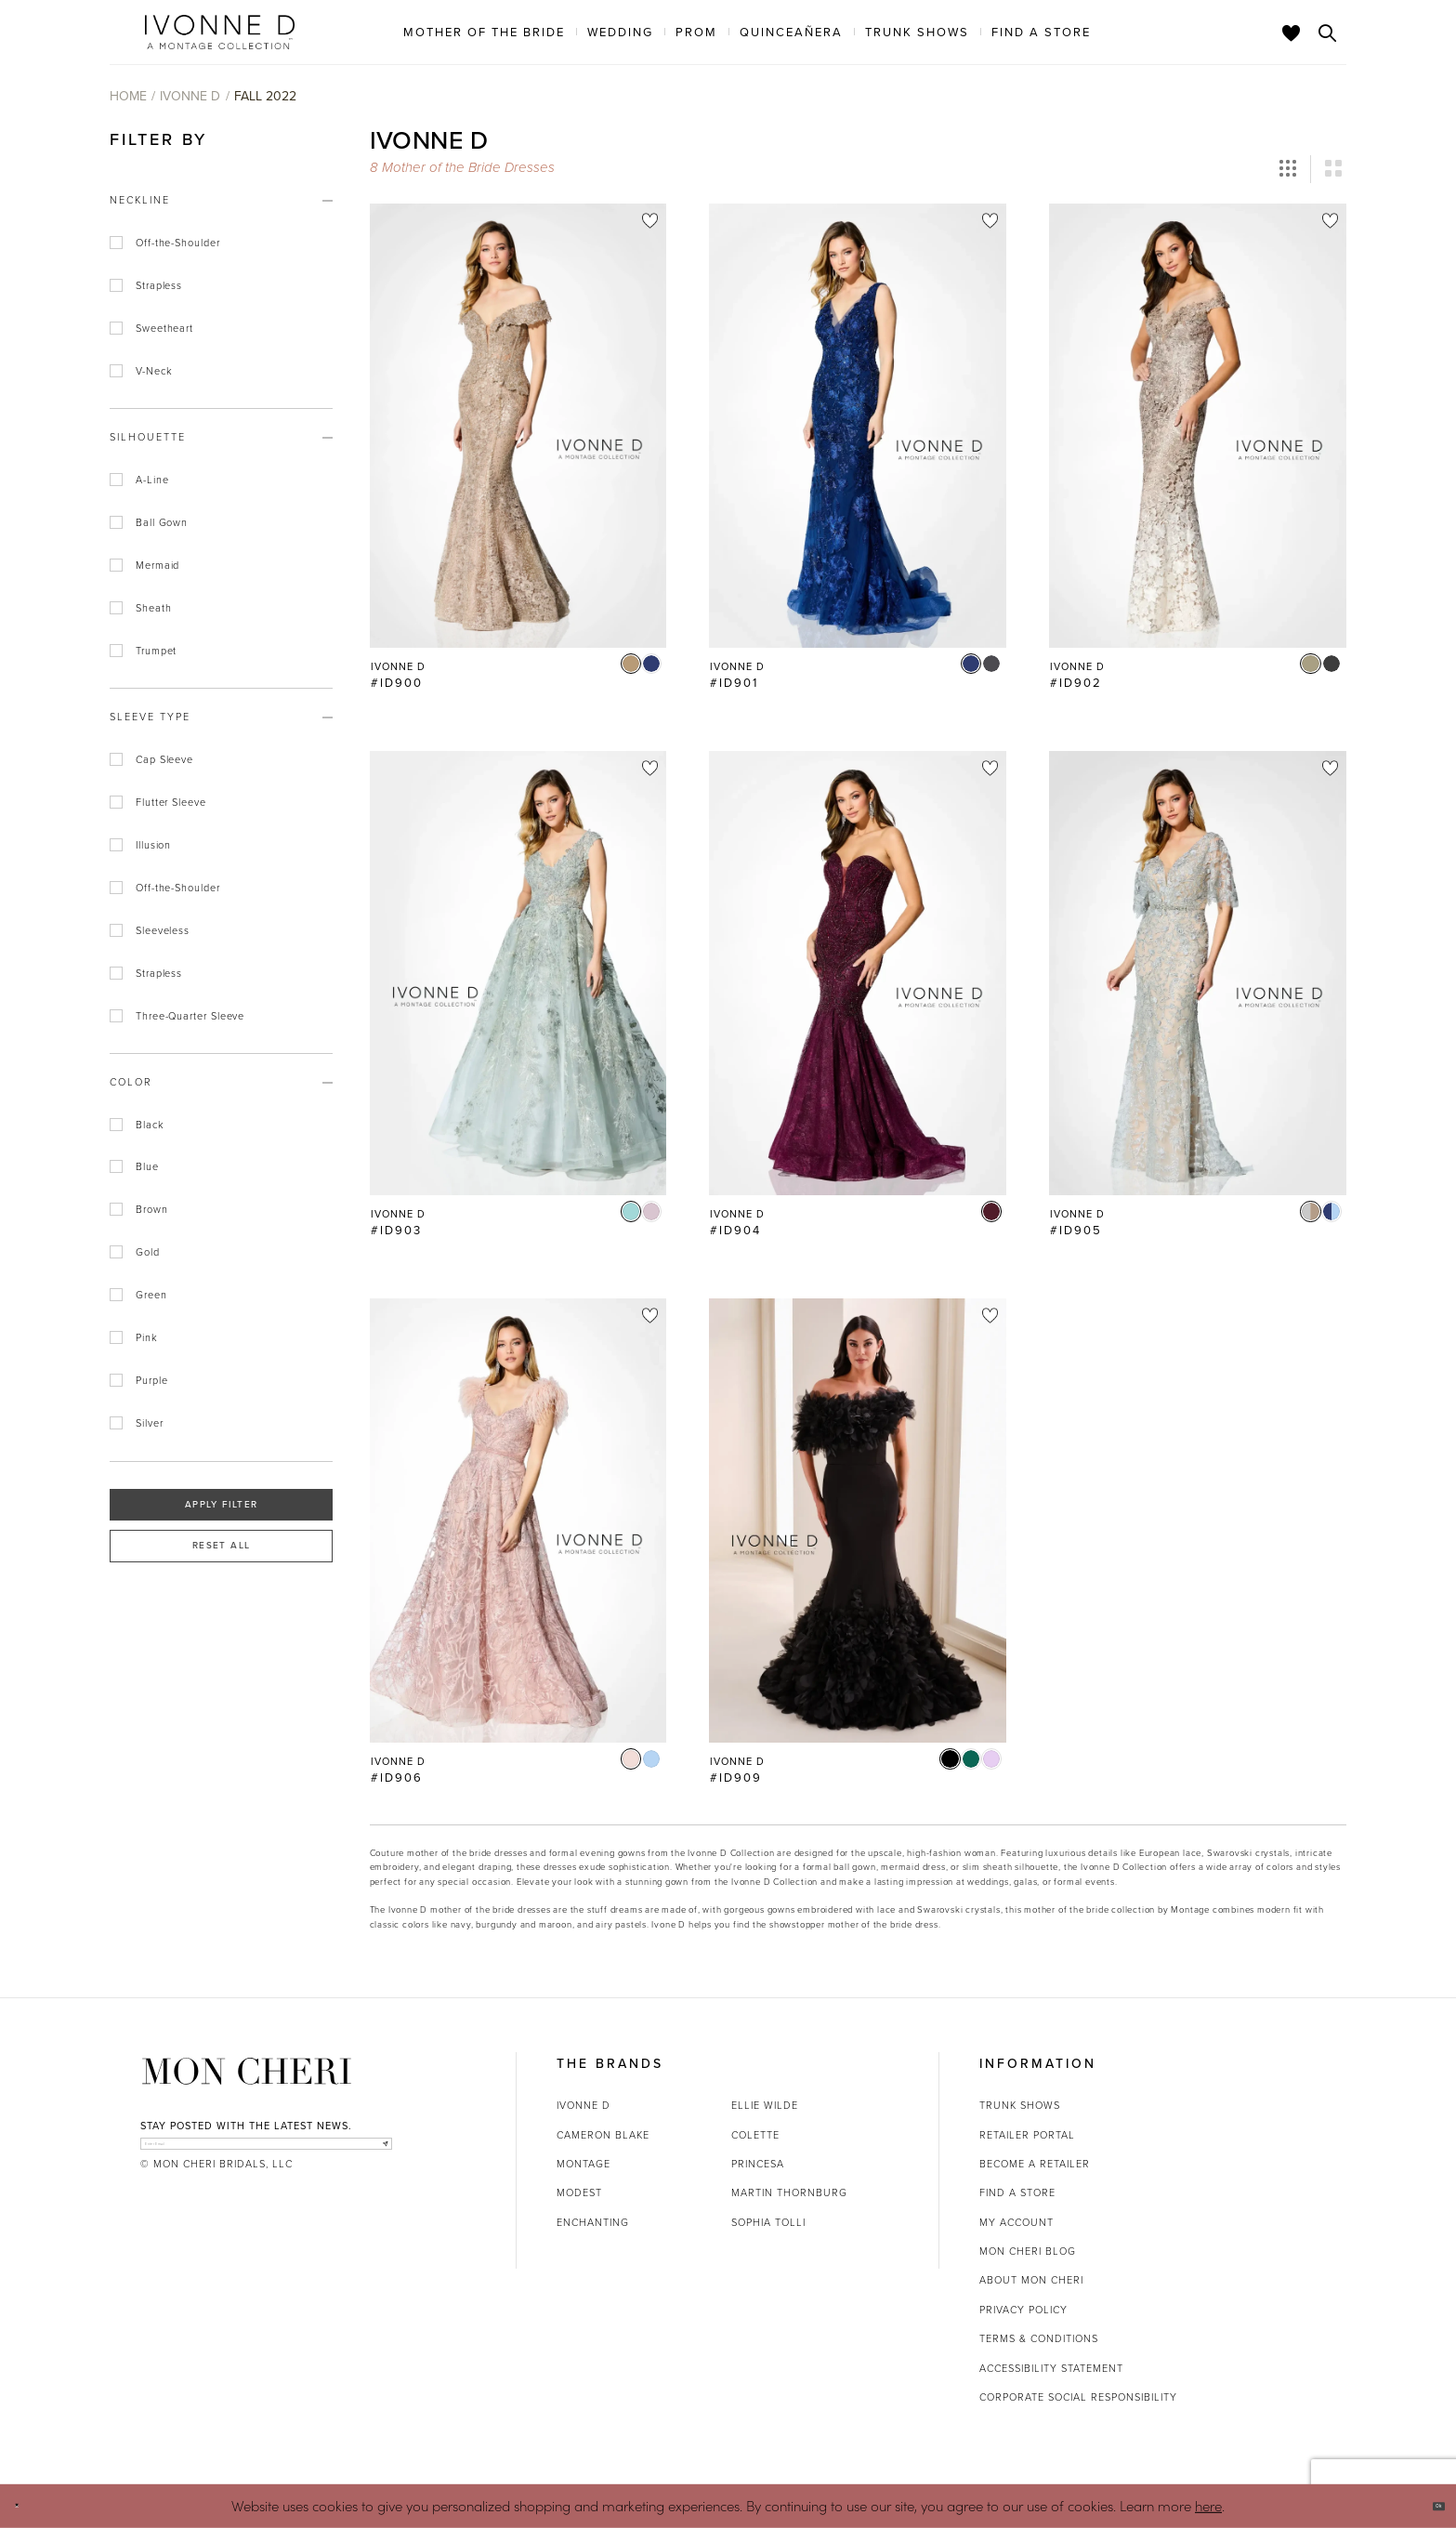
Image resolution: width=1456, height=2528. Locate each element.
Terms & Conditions (1038, 2338)
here (1208, 2505)
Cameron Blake (603, 2134)
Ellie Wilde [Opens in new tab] (764, 2105)
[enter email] (266, 2154)
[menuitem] (484, 31)
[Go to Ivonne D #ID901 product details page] (857, 426)
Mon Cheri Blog (1027, 2251)
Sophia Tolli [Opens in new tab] (768, 2222)
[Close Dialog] (27, 2506)
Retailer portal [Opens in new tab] (1027, 2134)
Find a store (1017, 2192)
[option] (518, 456)
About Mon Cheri (1031, 2279)
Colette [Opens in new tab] (755, 2134)
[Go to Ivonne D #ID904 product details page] (857, 973)
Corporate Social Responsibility (1078, 2397)
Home (128, 96)
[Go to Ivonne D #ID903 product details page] (518, 973)
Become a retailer (1034, 2163)
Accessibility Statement (1051, 2368)
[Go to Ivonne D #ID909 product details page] (857, 1520)
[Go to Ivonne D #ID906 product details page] (518, 1520)
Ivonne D (190, 96)
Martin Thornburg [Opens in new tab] (789, 2192)
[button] (1287, 169)
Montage (583, 2163)
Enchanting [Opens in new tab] (593, 2222)
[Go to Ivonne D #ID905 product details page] (1197, 973)
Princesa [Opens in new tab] (757, 2163)
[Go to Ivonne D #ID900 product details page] (518, 426)
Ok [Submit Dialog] (1426, 2505)
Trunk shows (1019, 2105)
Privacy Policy (1023, 2309)
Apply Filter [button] (221, 1504)
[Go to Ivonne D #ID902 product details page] (1197, 426)
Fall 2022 (265, 96)
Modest (579, 2192)
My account (1016, 2222)
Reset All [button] (221, 1545)
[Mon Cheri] (246, 2071)
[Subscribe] (372, 2154)
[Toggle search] (1327, 32)
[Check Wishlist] (1291, 32)
